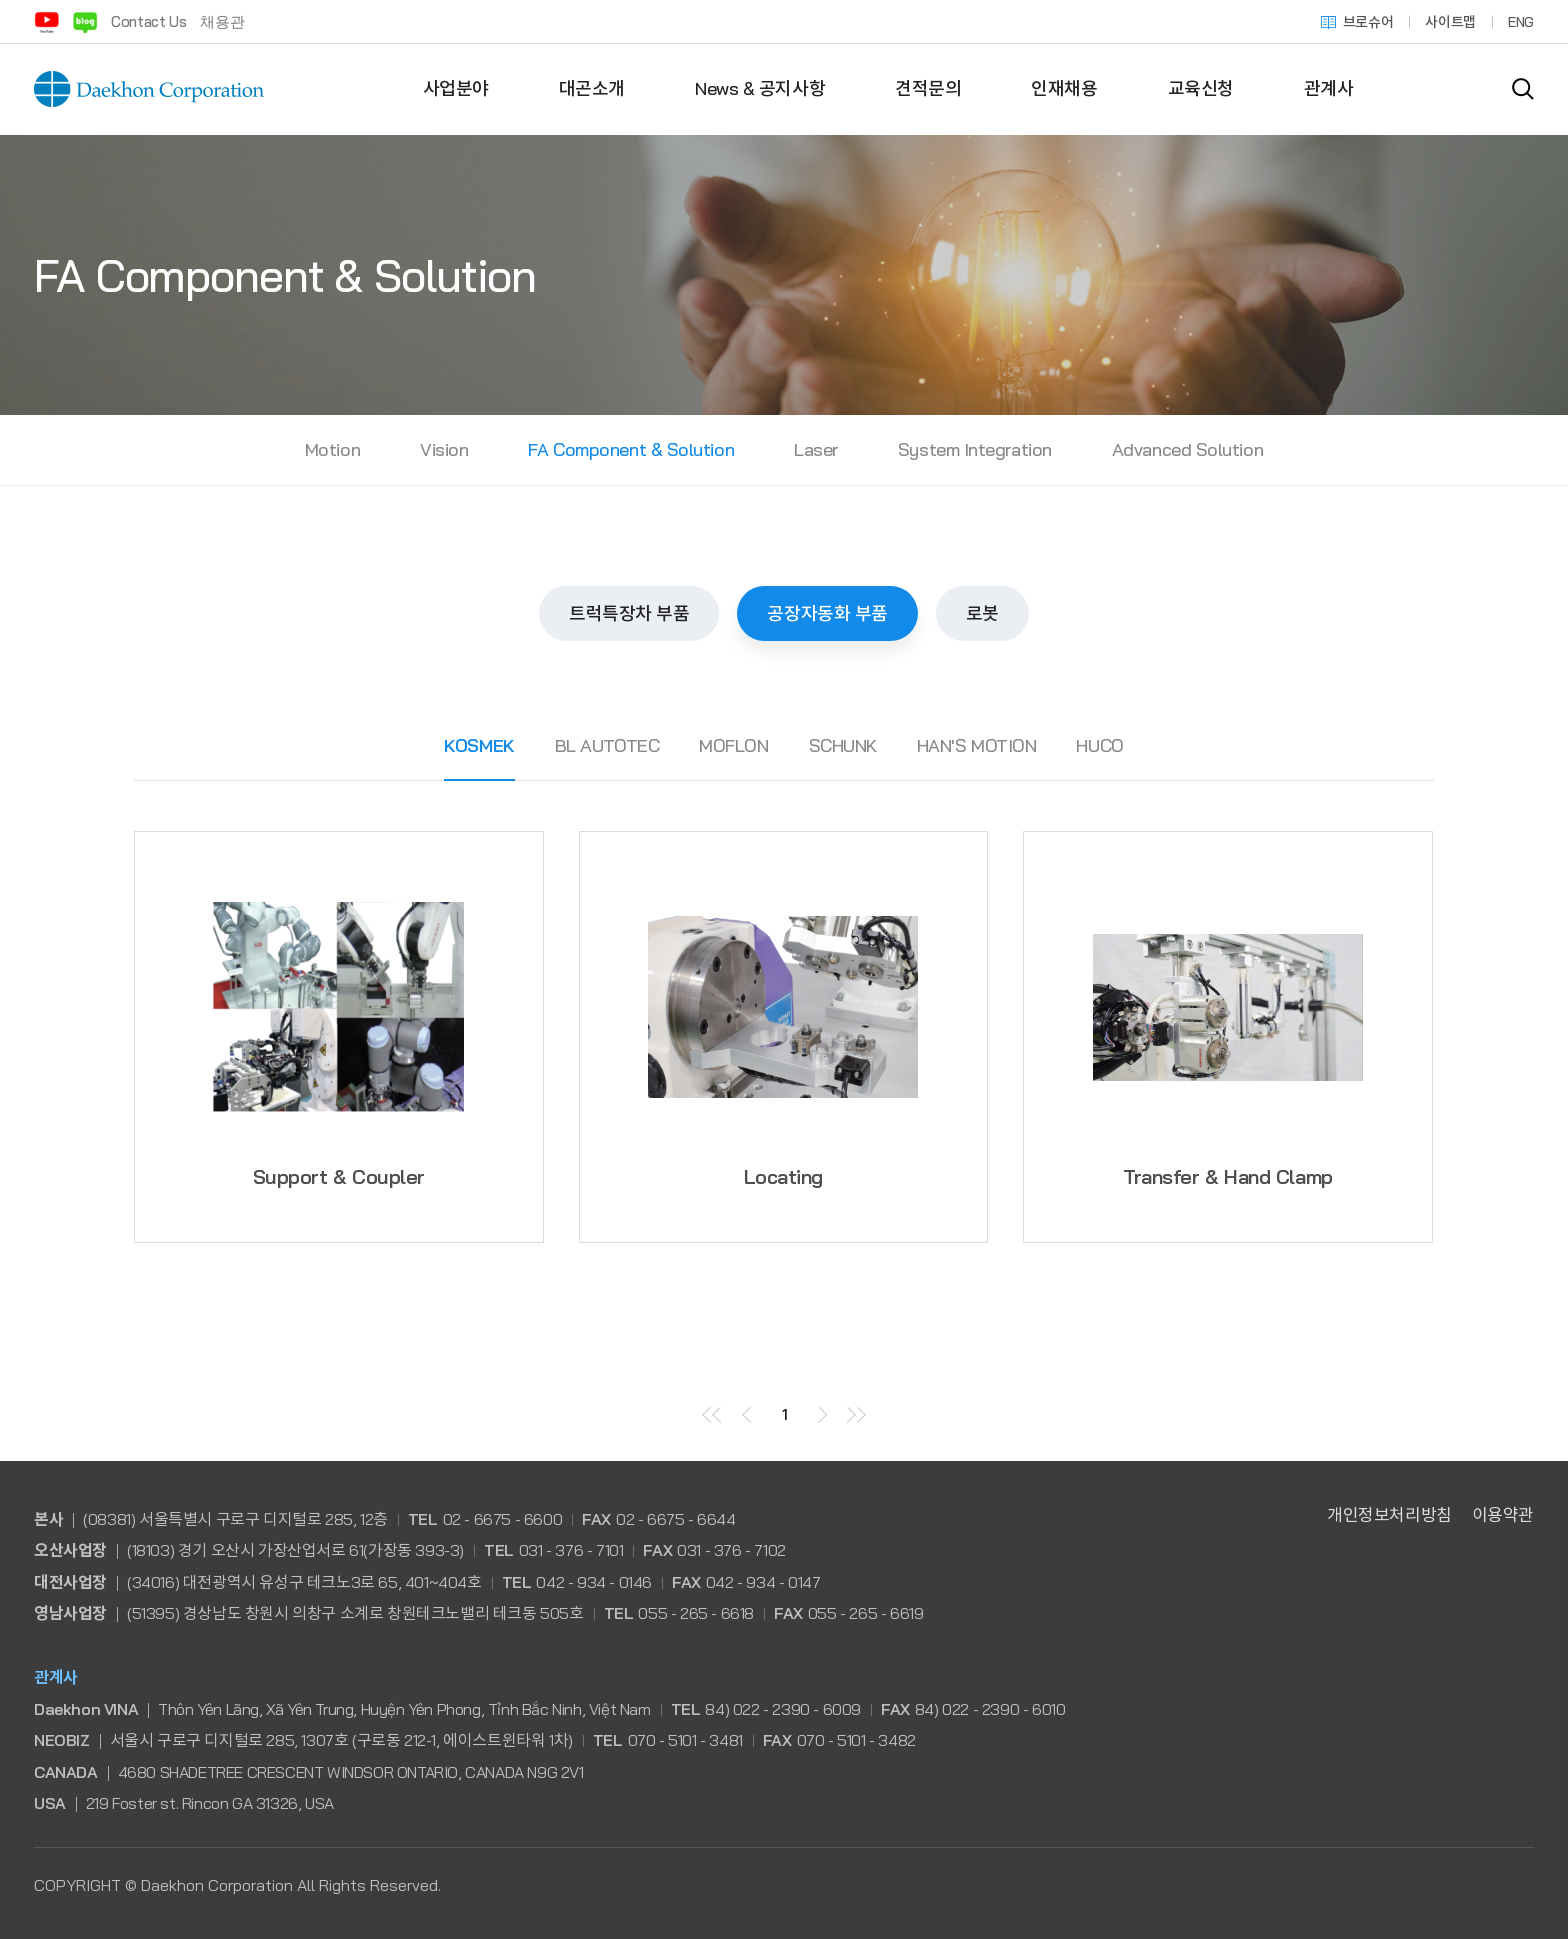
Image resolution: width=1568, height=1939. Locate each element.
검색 (1523, 89)
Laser (816, 449)
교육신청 (1201, 88)
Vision (444, 449)
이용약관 (1503, 1514)
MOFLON (733, 745)
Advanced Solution (1187, 449)
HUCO (1099, 745)
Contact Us (148, 21)
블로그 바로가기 (85, 22)
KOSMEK (479, 745)
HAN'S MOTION (977, 745)
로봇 (982, 613)
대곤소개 (592, 88)
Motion (332, 449)
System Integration (975, 449)
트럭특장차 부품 (629, 613)
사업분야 (456, 88)
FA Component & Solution (631, 449)
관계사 (1329, 88)
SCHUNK (843, 745)
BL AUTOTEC (607, 745)
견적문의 (928, 88)
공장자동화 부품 (827, 613)
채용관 (222, 21)
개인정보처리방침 (1389, 1514)
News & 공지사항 (760, 88)
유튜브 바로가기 (46, 22)
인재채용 (1064, 88)
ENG (1521, 22)
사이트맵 (1450, 22)
